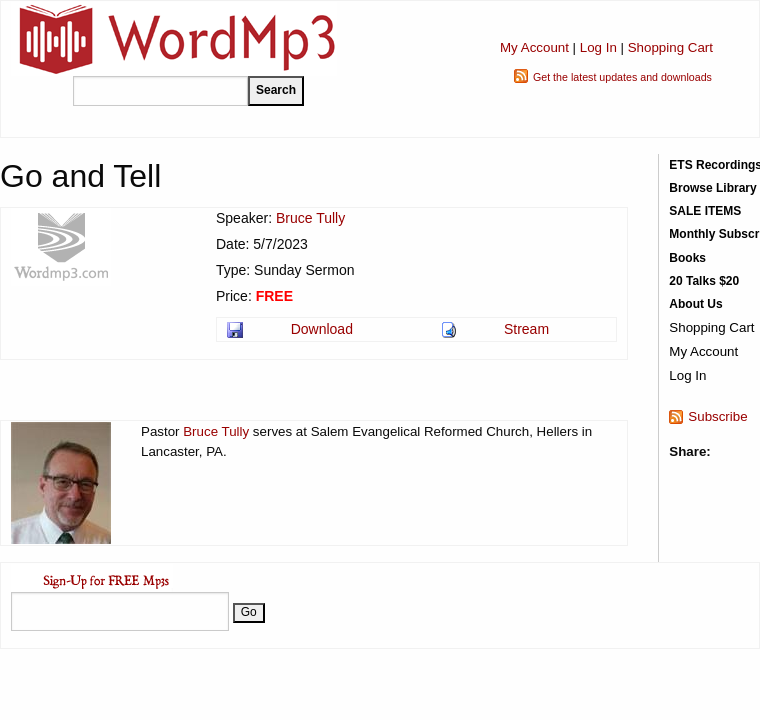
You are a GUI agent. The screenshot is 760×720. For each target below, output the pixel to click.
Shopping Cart (670, 47)
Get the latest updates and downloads (622, 77)
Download (322, 329)
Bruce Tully (310, 218)
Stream (526, 329)
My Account (534, 47)
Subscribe (717, 416)
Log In (598, 47)
